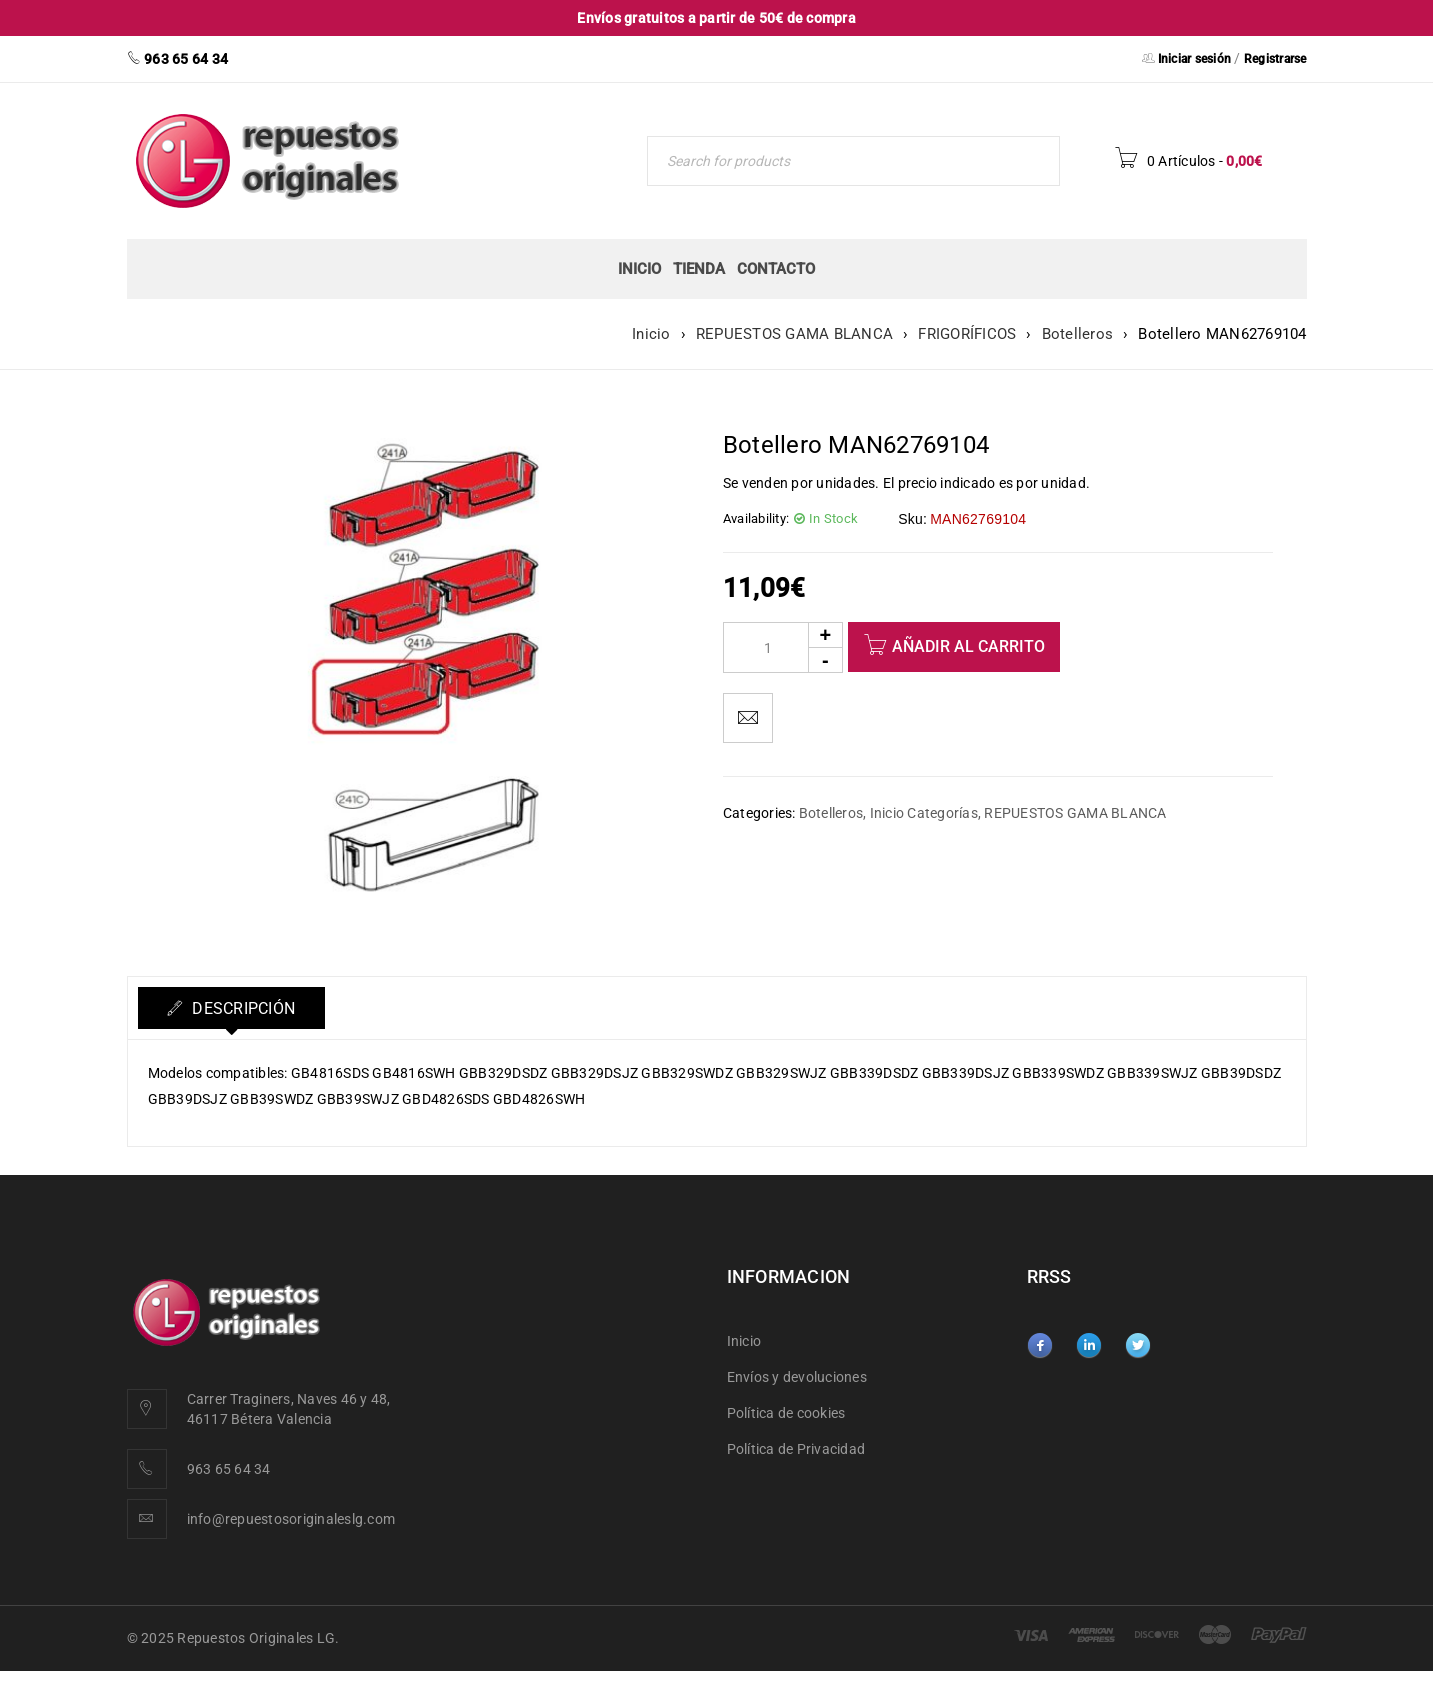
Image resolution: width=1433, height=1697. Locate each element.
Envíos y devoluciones (797, 1377)
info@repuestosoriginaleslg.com (291, 1519)
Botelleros (1078, 334)
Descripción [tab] (243, 1008)
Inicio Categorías (924, 813)
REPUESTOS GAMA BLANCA (794, 334)
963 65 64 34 (229, 1469)
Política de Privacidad (796, 1449)
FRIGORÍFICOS (967, 334)
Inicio (651, 334)
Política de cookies (786, 1413)
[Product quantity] (783, 647)
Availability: (756, 518)
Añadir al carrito (968, 646)
